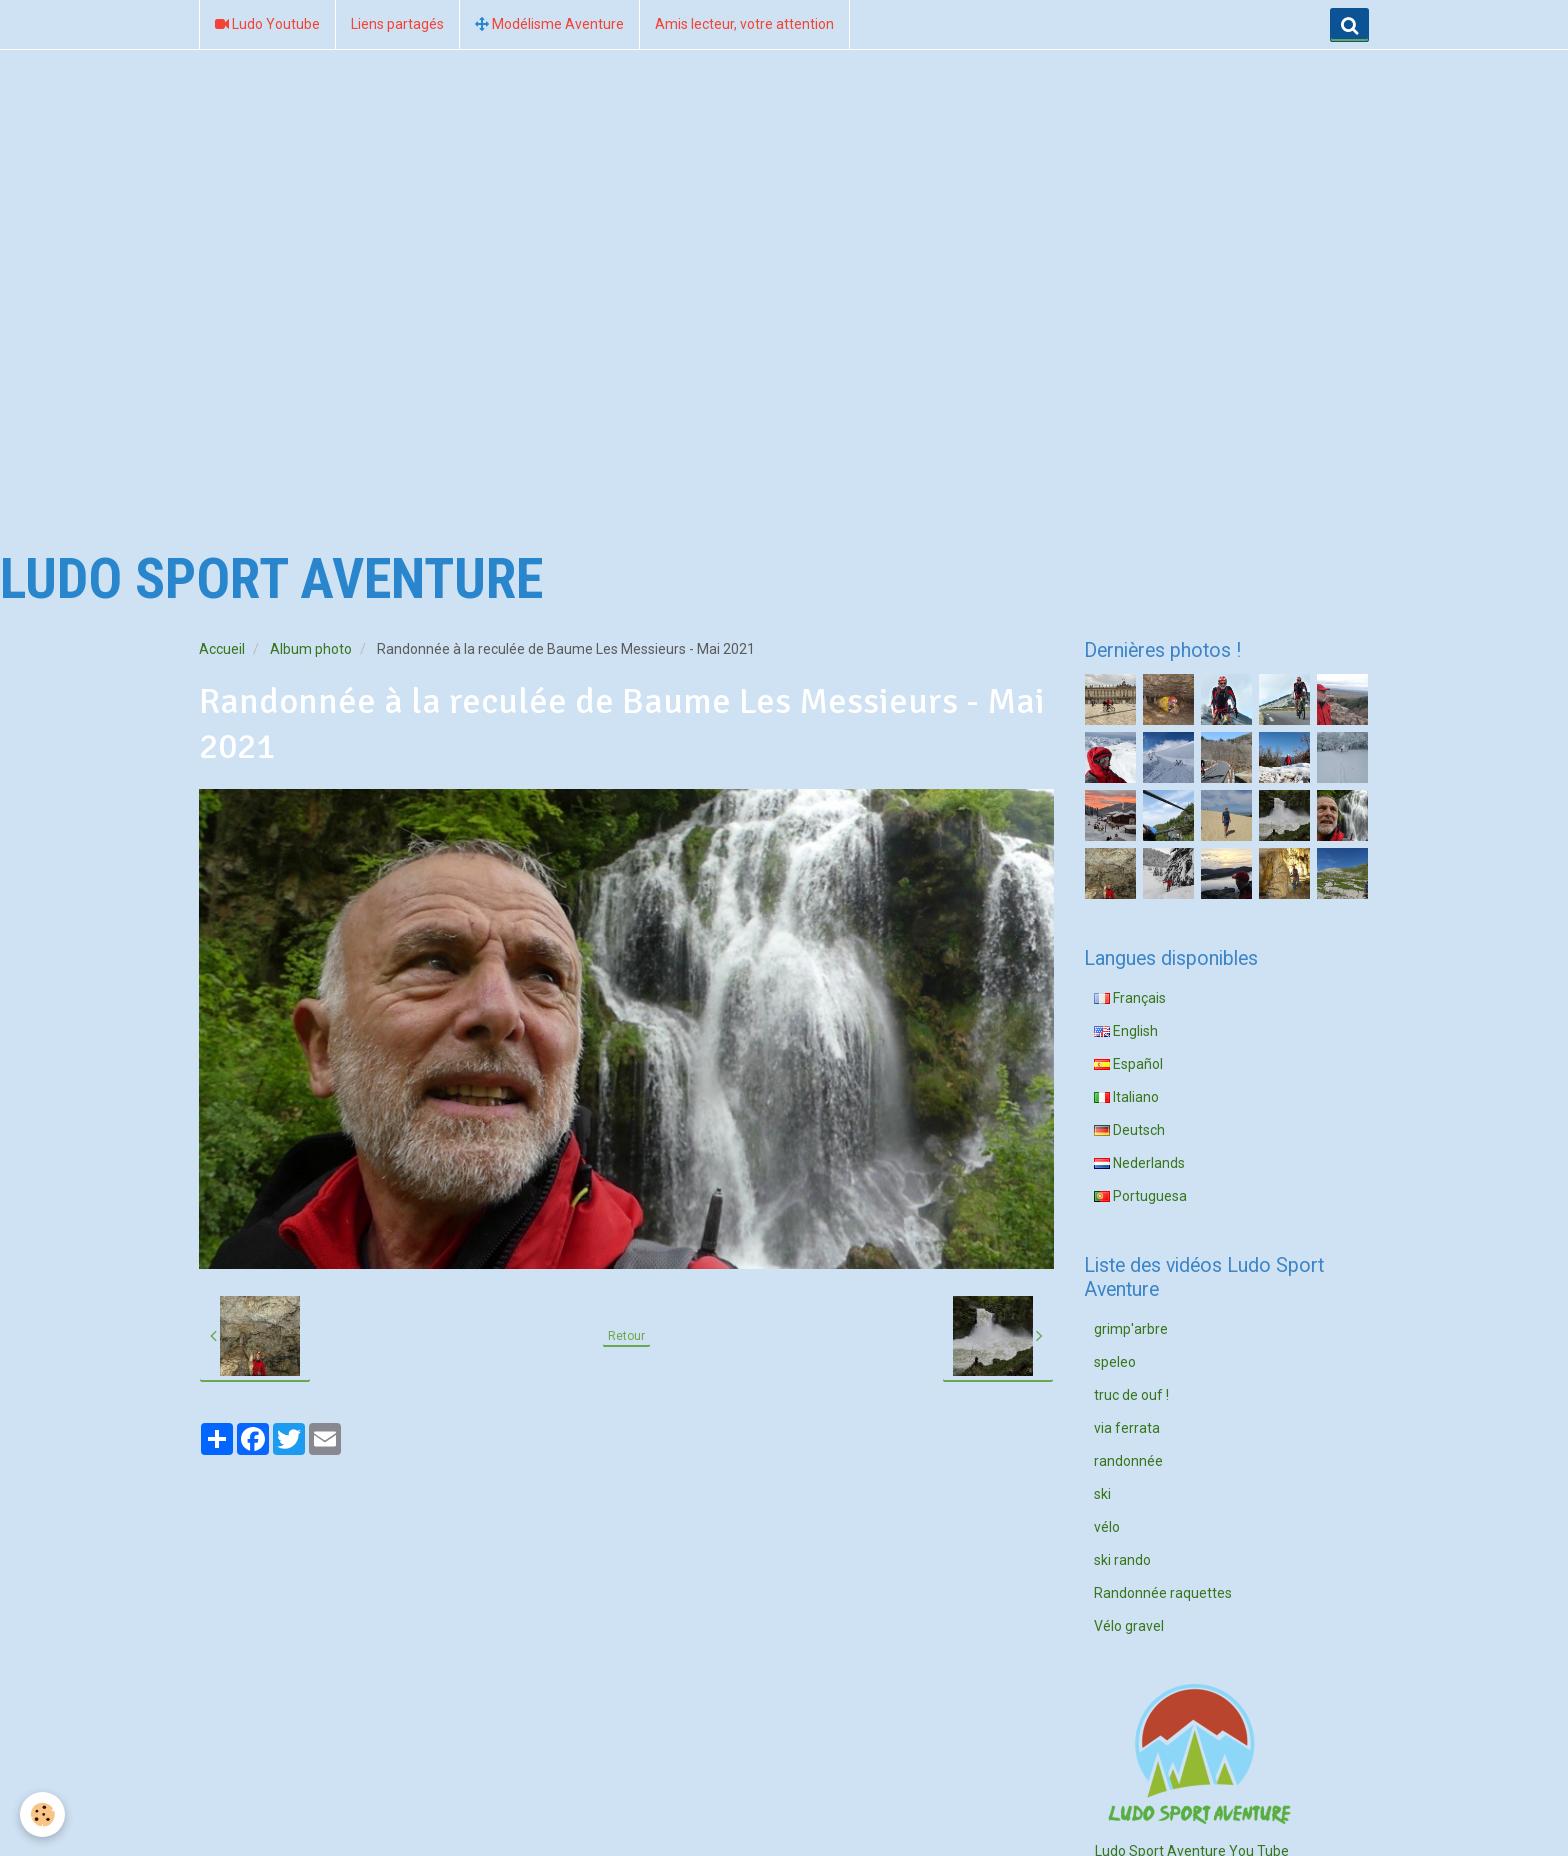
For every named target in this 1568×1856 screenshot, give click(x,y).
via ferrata (1127, 1428)
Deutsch (1129, 1130)
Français (1130, 998)
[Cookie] (42, 1814)
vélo (1107, 1527)
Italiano (1126, 1097)
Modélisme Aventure (549, 24)
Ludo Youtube (267, 24)
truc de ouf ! (1131, 1395)
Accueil (222, 649)
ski (1102, 1494)
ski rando (1122, 1560)
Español (1128, 1064)
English (1126, 1031)
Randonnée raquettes (1163, 1593)
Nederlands (1139, 1163)
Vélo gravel (1129, 1626)
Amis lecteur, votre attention (744, 24)
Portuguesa (1140, 1196)
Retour (626, 1336)
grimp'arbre (1131, 1329)
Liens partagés (397, 24)
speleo (1115, 1362)
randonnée (1128, 1461)
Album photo (311, 649)
